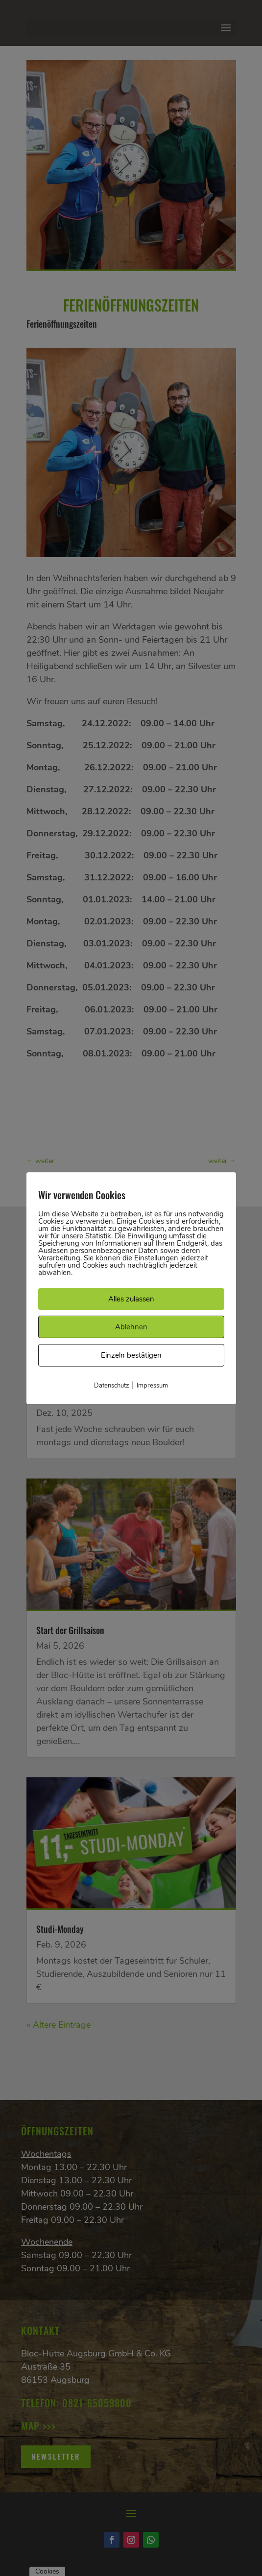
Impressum (152, 1385)
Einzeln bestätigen (131, 1355)
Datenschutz (111, 1385)
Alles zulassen (131, 1299)
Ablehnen (131, 1327)
